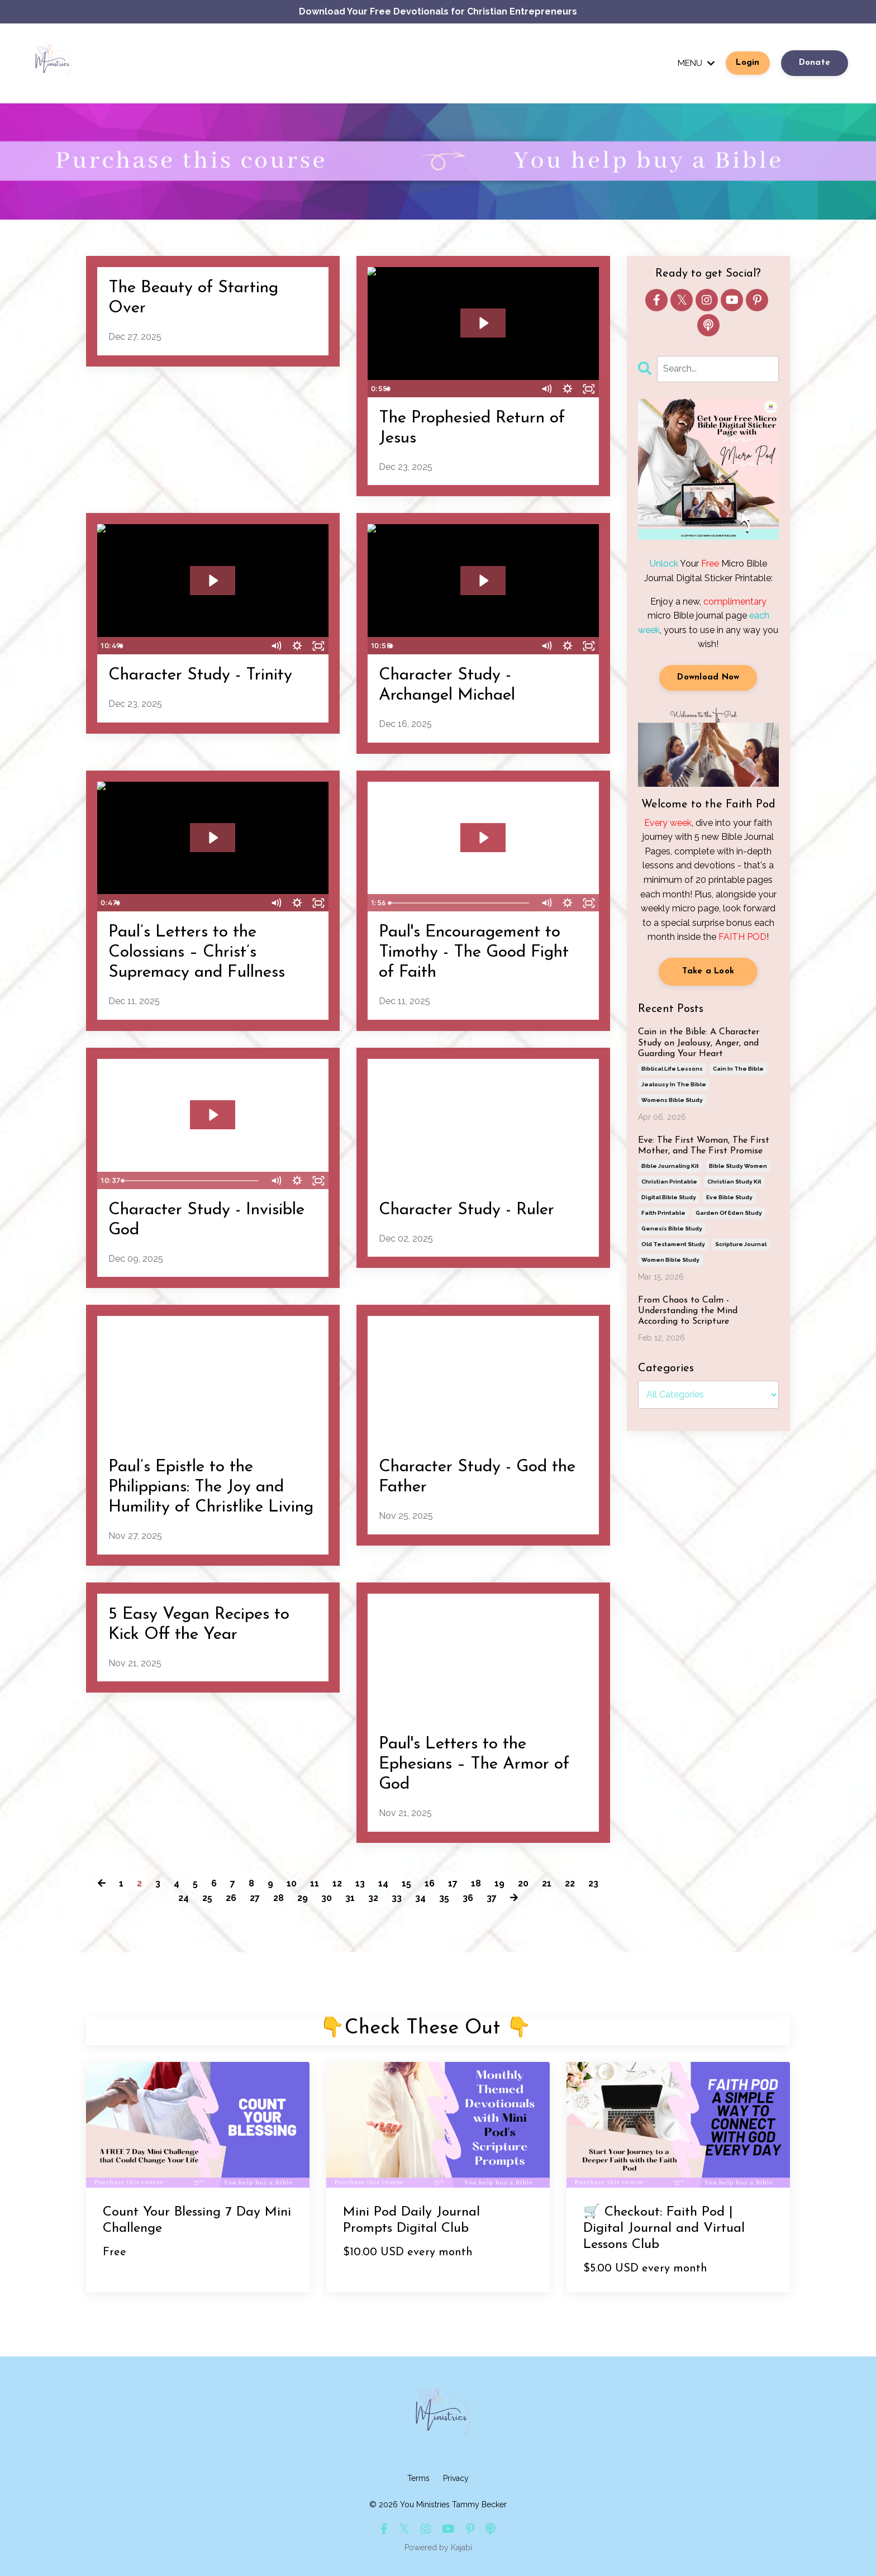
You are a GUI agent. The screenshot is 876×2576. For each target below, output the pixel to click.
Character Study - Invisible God (206, 1220)
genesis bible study (671, 1228)
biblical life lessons (672, 1069)
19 (499, 1883)
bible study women (738, 1166)
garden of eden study (729, 1213)
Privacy (456, 2478)
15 (406, 1883)
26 (231, 1898)
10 (292, 1883)
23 (593, 1883)
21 (546, 1883)
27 (255, 1898)
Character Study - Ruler (466, 1210)
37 (492, 1898)
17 (453, 1883)
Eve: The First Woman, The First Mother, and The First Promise (703, 1146)
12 (337, 1883)
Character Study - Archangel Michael (447, 685)
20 (523, 1883)
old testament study (673, 1244)
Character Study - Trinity (200, 675)
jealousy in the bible (673, 1084)
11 (314, 1883)
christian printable (669, 1181)
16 (430, 1883)
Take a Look (708, 971)
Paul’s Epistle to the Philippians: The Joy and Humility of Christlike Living (210, 1487)
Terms (418, 2478)
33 (397, 1898)
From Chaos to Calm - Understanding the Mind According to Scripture (687, 1311)
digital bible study (668, 1197)
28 (278, 1898)
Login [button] (747, 63)
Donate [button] (815, 63)
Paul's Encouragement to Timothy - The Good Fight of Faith (474, 952)
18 (476, 1883)
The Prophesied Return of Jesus (472, 428)
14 (383, 1883)
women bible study (670, 1260)
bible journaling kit (670, 1166)
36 (468, 1898)
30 (326, 1898)
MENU (695, 63)
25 (207, 1898)
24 (183, 1898)
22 (570, 1883)
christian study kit (734, 1181)
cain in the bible (738, 1069)
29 (302, 1898)
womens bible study (672, 1100)
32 (373, 1898)
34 (420, 1898)
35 (444, 1898)
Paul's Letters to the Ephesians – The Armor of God (474, 1764)
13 (360, 1883)
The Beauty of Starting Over (193, 298)
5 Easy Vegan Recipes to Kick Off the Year (198, 1624)
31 (350, 1898)
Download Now (708, 677)
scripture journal (740, 1244)
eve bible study (729, 1197)
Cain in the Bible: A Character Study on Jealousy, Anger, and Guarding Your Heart (698, 1043)
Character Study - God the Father (477, 1477)
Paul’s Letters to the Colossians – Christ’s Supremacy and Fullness (196, 952)
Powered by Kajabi (438, 2547)
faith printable (663, 1213)
